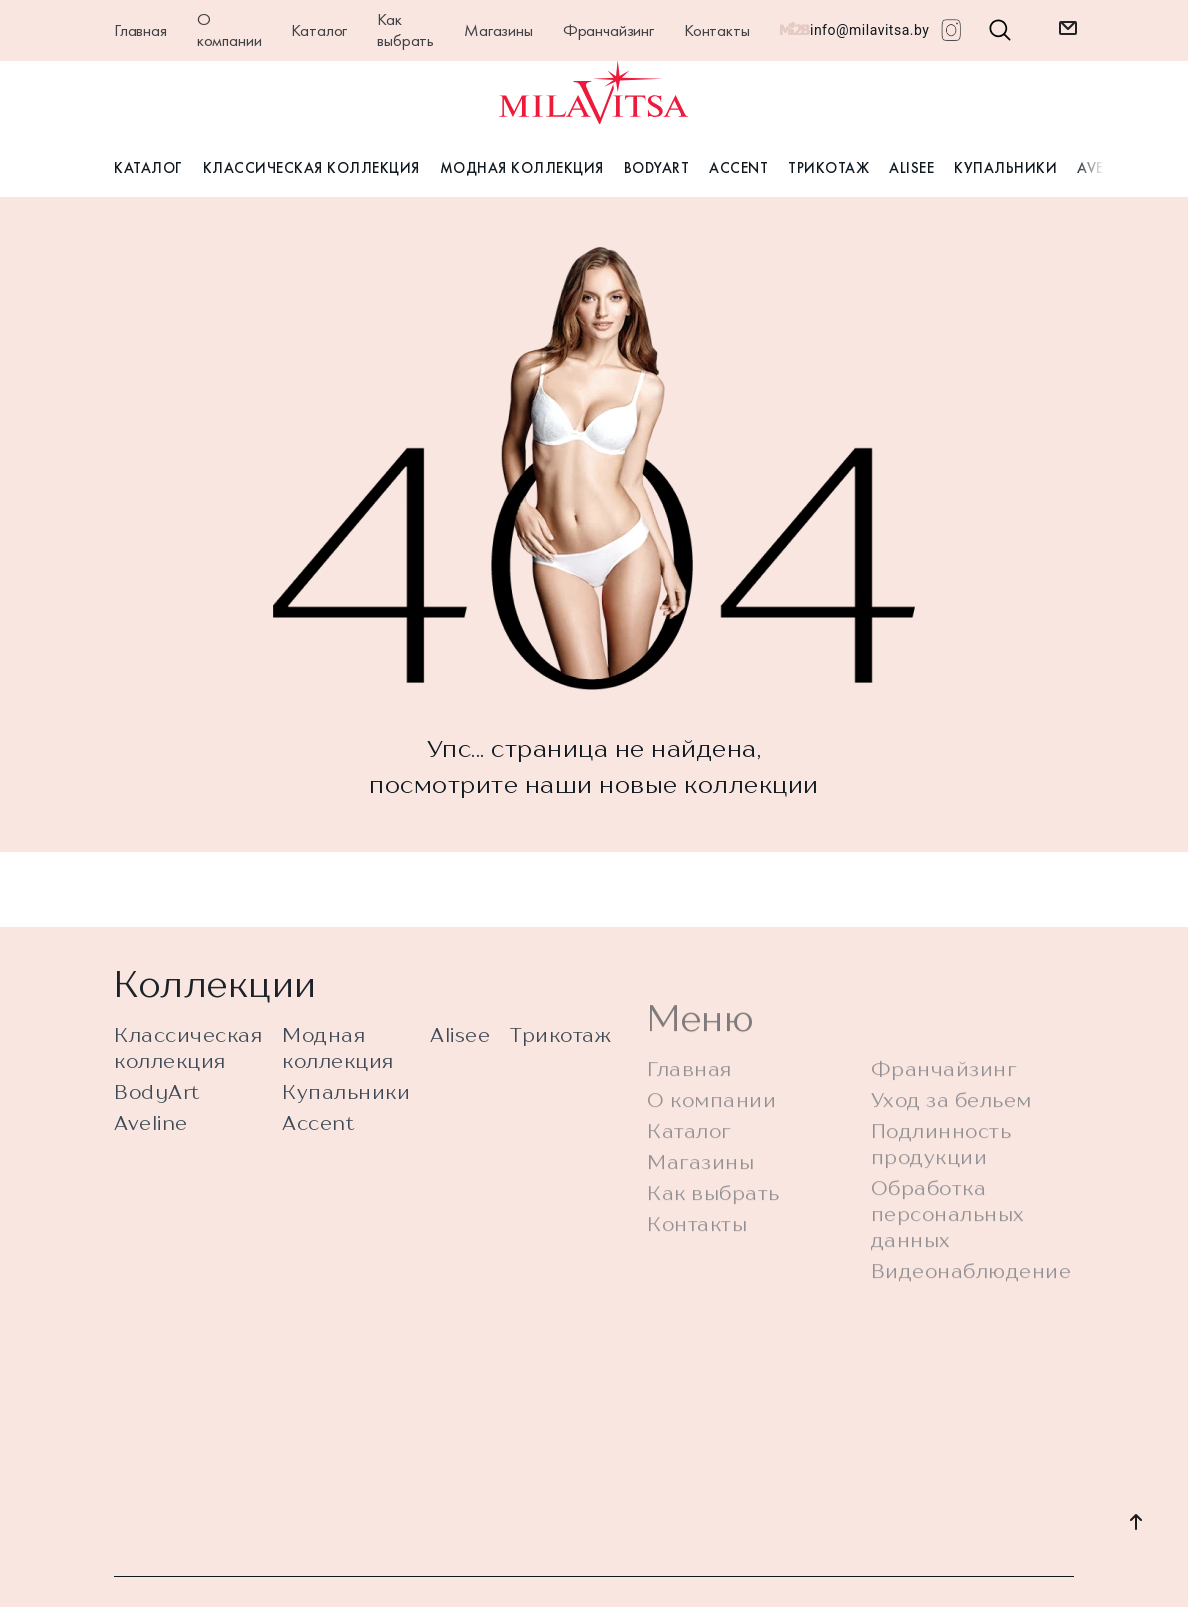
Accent (738, 168)
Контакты (717, 30)
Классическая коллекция (311, 168)
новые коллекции (709, 783)
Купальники (1005, 168)
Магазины (498, 30)
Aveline (151, 1134)
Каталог (319, 30)
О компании (229, 29)
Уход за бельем (951, 1135)
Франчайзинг (608, 30)
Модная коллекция (522, 168)
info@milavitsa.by (869, 30)
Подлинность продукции (941, 1179)
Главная (140, 30)
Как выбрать (405, 29)
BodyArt (657, 168)
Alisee (911, 168)
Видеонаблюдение (971, 1306)
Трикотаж (828, 168)
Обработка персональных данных (948, 1249)
